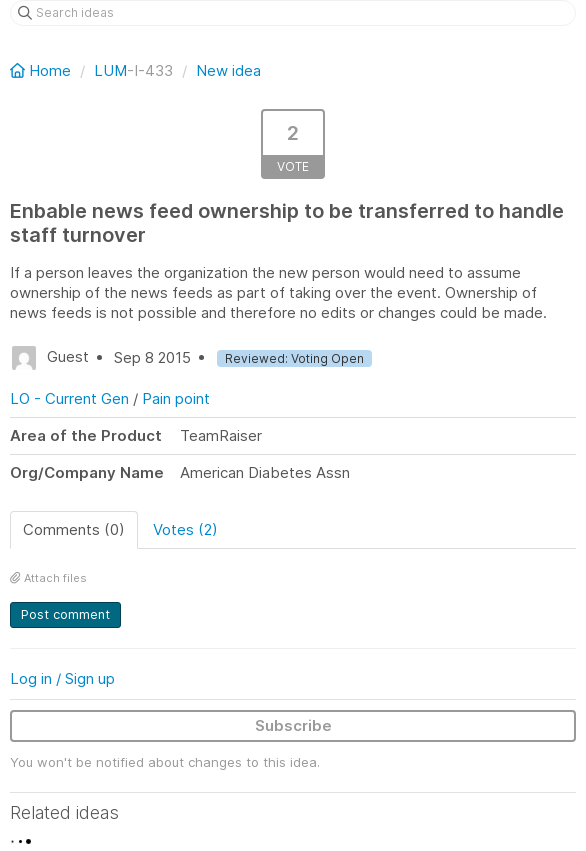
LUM (110, 70)
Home (42, 70)
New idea (228, 70)
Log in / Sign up (62, 678)
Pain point (176, 398)
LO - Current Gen (69, 398)
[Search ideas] (293, 13)
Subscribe (293, 725)
